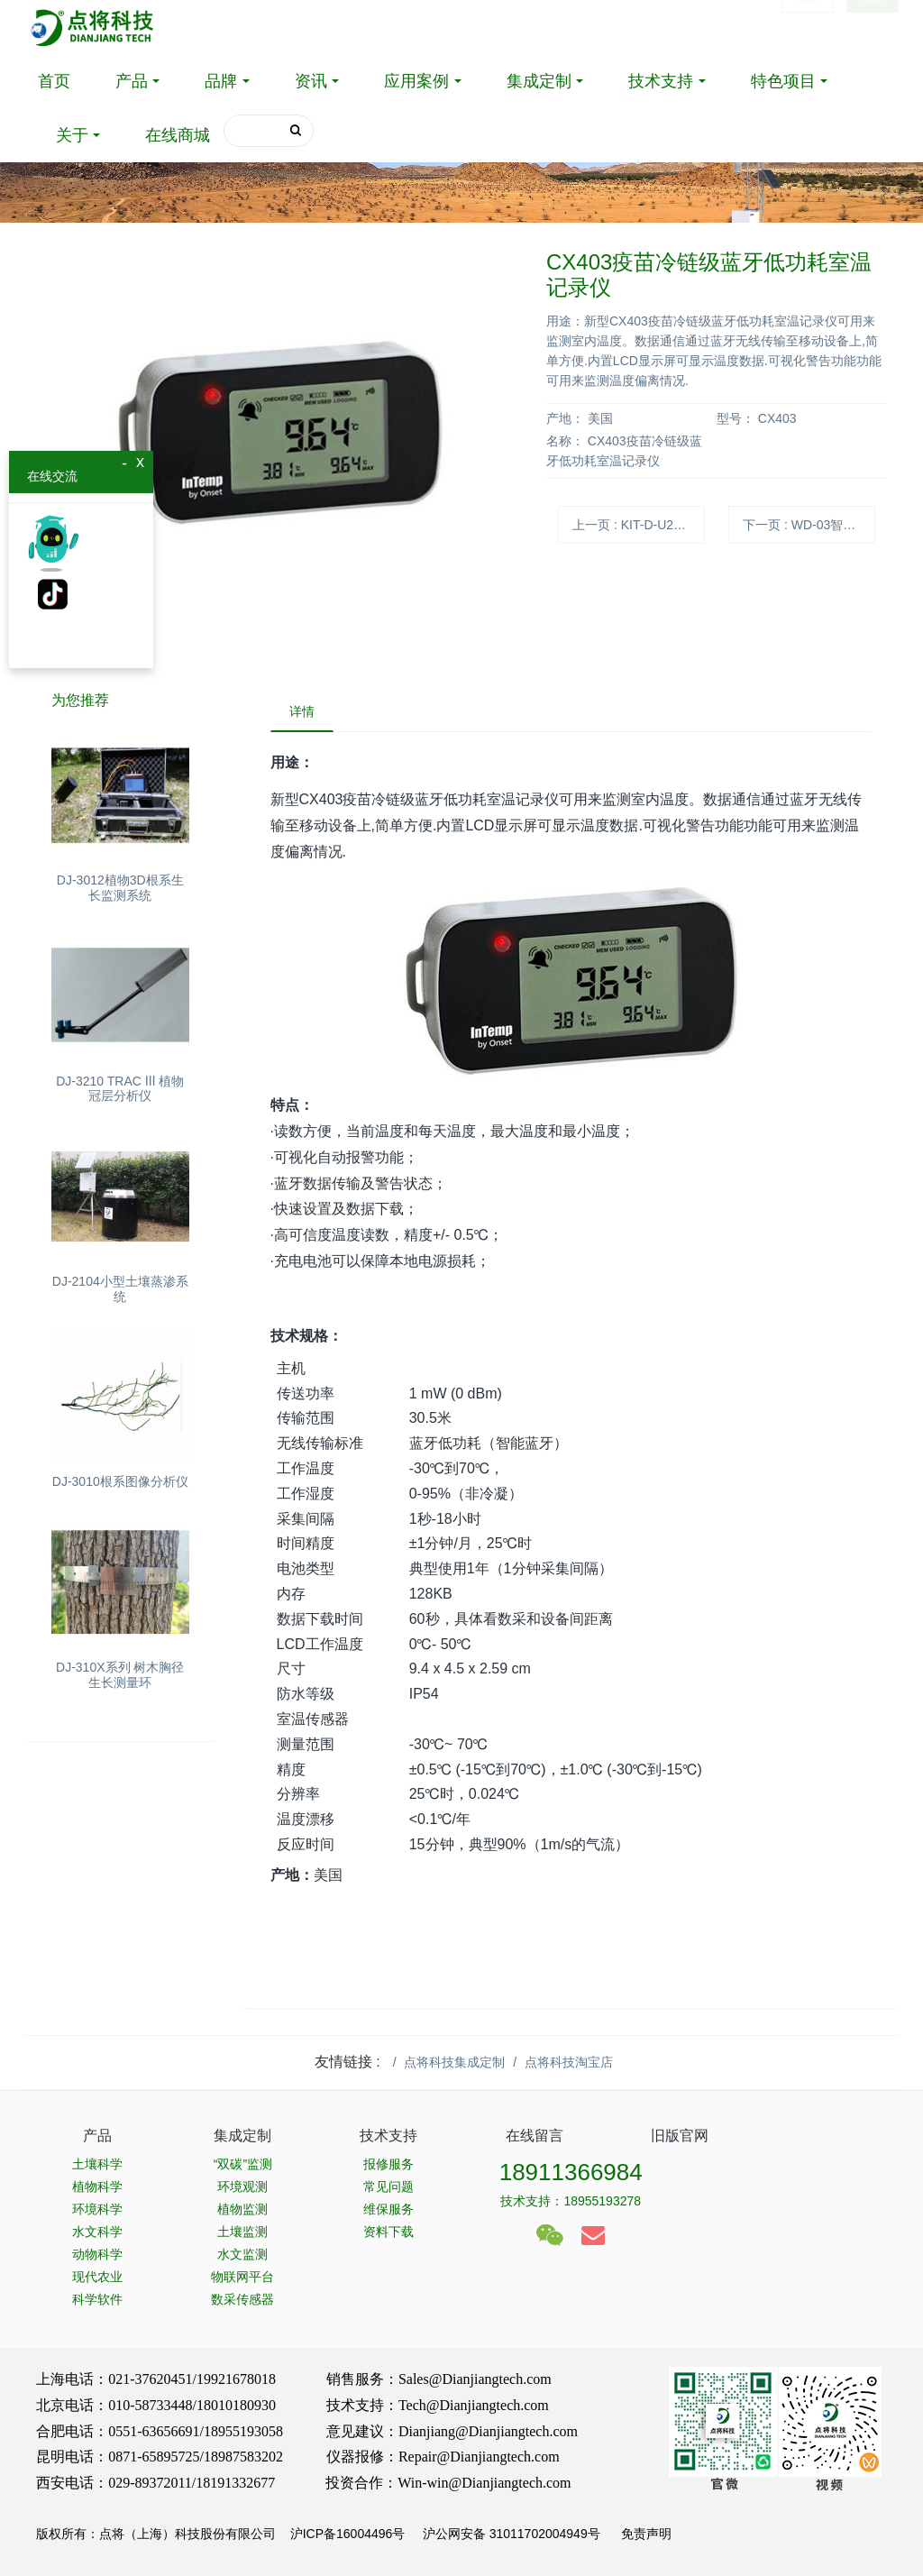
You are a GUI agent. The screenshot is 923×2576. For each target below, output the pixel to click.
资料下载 (388, 2231)
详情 (302, 711)
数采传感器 (242, 2299)
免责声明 (644, 2533)
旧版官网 (679, 2135)
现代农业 (97, 2276)
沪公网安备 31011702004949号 (511, 2533)
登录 (807, 27)
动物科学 (97, 2254)
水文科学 (97, 2231)
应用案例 (416, 81)
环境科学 (97, 2209)
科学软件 (97, 2299)
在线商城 (177, 135)
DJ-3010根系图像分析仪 (120, 1481)
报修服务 (388, 2164)
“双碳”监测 (243, 2164)
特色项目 (783, 81)
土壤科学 (97, 2164)
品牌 (221, 81)
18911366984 (571, 2172)
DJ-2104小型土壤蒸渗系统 (120, 1289)
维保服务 (388, 2209)
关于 (72, 135)
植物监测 (242, 2209)
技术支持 (660, 81)
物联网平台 (242, 2276)
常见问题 (388, 2186)
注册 (872, 27)
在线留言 (534, 2135)
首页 (54, 81)
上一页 (638, 525)
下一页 (809, 525)
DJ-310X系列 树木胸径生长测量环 (120, 1675)
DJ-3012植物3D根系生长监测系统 (120, 888)
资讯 (311, 81)
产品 (131, 81)
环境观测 (242, 2186)
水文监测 (242, 2254)
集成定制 (539, 81)
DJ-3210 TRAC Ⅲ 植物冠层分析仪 (120, 1089)
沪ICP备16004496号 (348, 2533)
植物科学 (97, 2186)
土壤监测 (242, 2231)
